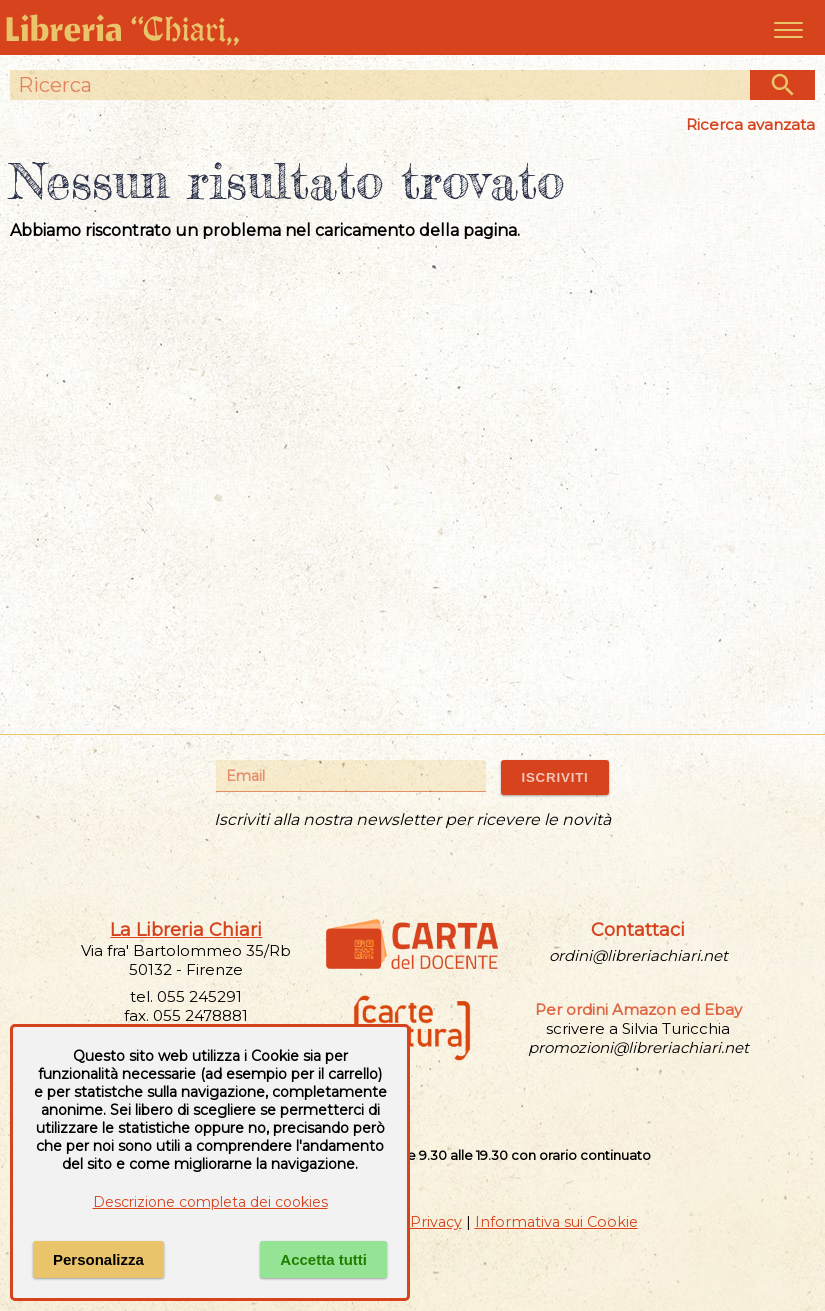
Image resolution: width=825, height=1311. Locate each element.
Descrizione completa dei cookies (210, 1202)
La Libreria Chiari (186, 930)
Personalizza (98, 1259)
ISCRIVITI (554, 777)
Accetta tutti (323, 1259)
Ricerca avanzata (750, 124)
